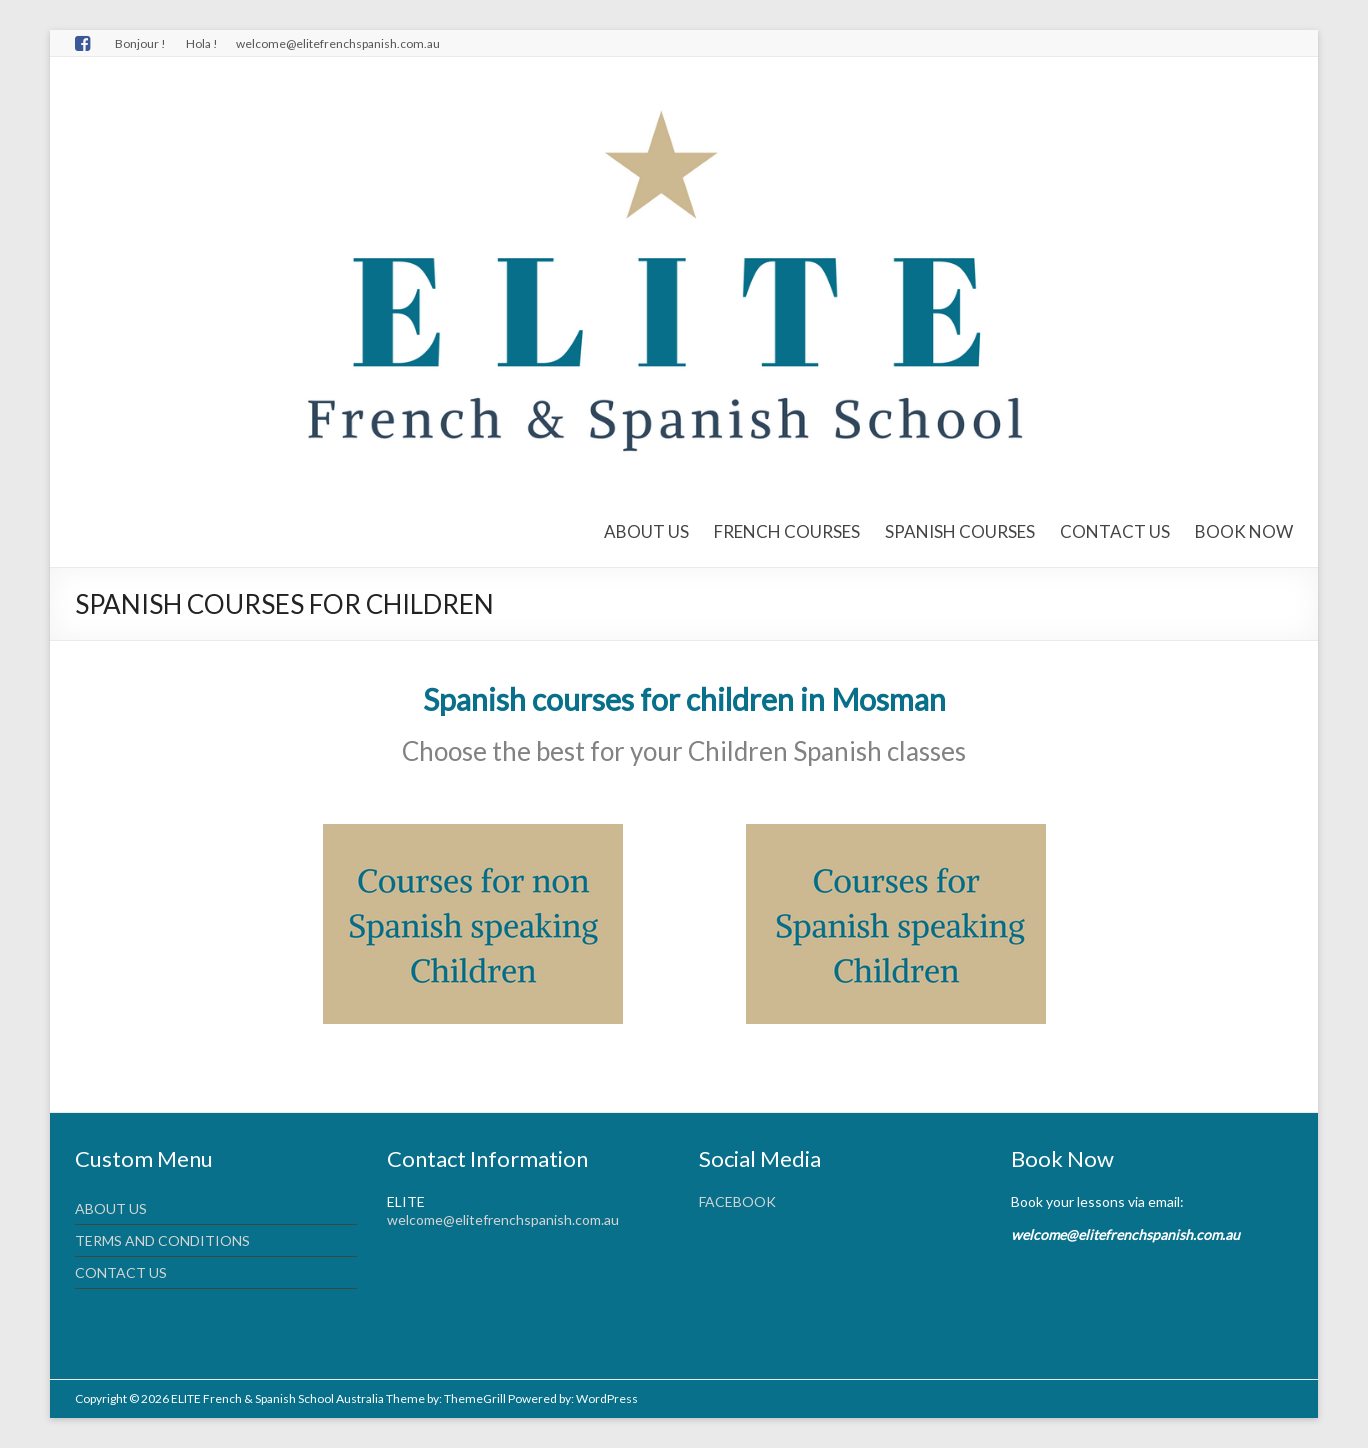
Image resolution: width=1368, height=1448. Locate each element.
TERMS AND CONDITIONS (162, 1240)
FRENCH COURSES (787, 531)
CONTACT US (1115, 531)
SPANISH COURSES (960, 531)
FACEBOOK (737, 1201)
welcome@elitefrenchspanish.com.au (503, 1219)
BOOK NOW (1244, 531)
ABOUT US (646, 531)
